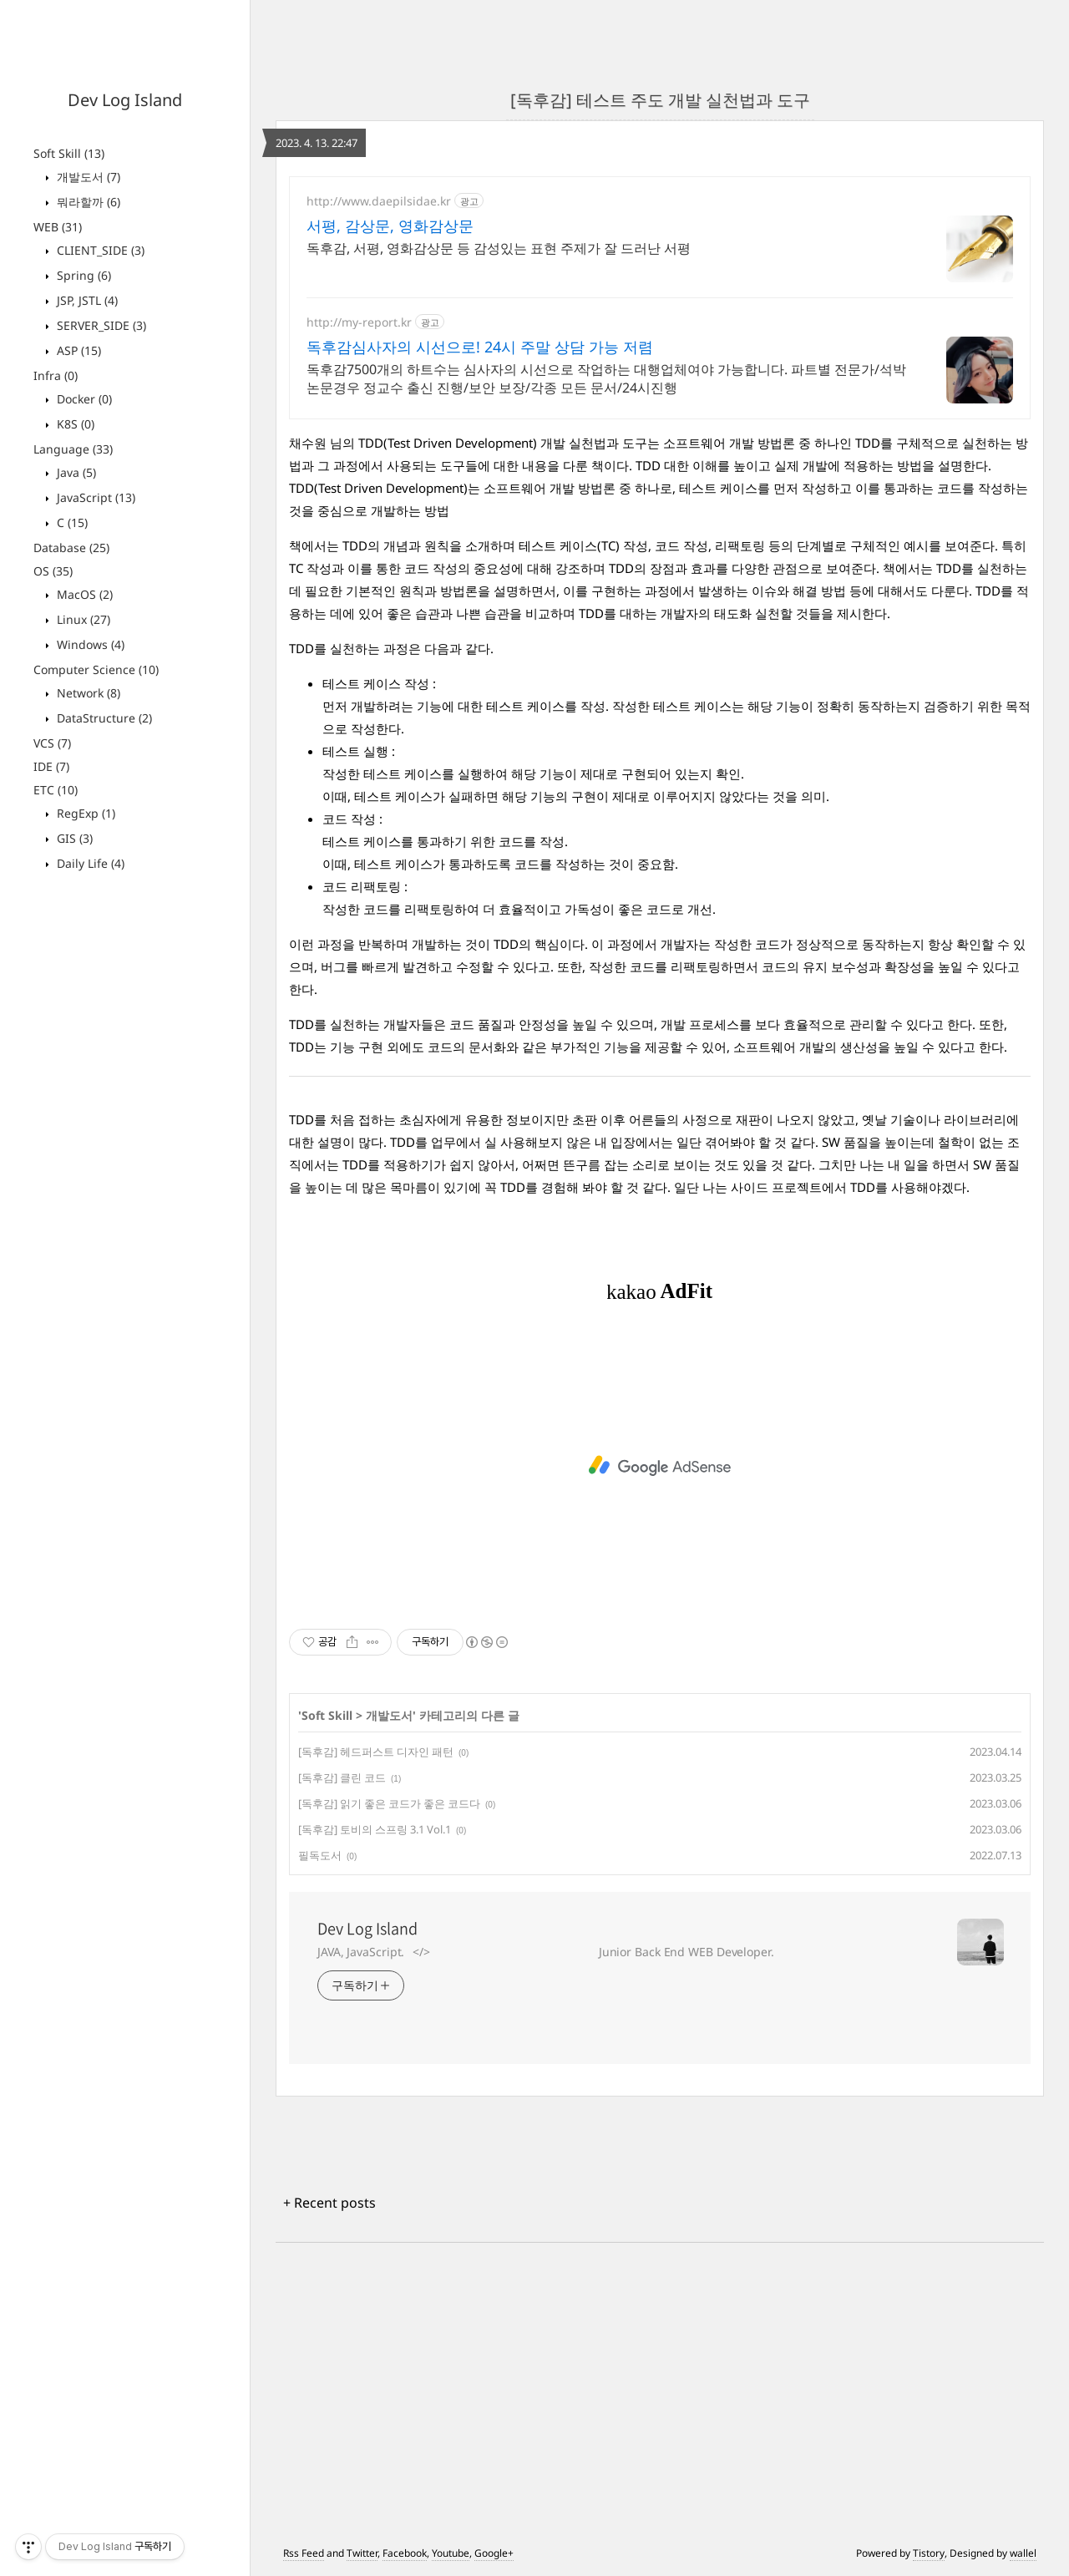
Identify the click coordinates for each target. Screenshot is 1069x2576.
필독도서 (320, 1855)
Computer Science (96, 669)
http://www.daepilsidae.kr (379, 201)
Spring (82, 275)
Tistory (929, 2553)
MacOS (83, 594)
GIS (73, 838)
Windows (88, 644)
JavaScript (94, 497)
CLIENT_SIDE (98, 250)
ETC (55, 790)
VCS (52, 743)
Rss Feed (303, 2553)
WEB (57, 227)
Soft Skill (68, 153)
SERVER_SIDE (99, 325)
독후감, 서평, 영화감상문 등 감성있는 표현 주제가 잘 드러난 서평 (499, 248)
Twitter (362, 2553)
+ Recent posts (329, 2202)
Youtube (450, 2553)
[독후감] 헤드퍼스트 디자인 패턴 (375, 1751)
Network (86, 693)
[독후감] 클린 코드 (342, 1777)
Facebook (405, 2553)
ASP (77, 350)
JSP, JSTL (85, 300)
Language (73, 449)
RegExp (84, 813)
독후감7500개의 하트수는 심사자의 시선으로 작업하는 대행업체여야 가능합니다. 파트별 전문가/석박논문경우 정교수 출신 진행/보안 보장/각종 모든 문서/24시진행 (606, 378)
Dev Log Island (125, 100)
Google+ (494, 2553)
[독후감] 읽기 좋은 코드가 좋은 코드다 (389, 1803)
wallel (1023, 2553)
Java (74, 472)
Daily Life (88, 863)
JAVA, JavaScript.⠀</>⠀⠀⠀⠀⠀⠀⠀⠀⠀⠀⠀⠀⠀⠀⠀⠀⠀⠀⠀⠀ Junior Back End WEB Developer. (545, 1952)
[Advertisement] (660, 1466)
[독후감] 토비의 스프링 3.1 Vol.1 (374, 1829)
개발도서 (86, 177)
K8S (73, 424)
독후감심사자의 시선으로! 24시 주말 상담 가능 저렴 (480, 347)
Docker (82, 399)
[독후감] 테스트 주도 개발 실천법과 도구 (660, 100)
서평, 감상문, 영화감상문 (390, 226)
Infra (55, 375)
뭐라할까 (86, 202)
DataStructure (102, 718)
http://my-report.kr (359, 322)
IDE (51, 766)
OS (53, 571)
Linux (81, 619)
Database (71, 547)
